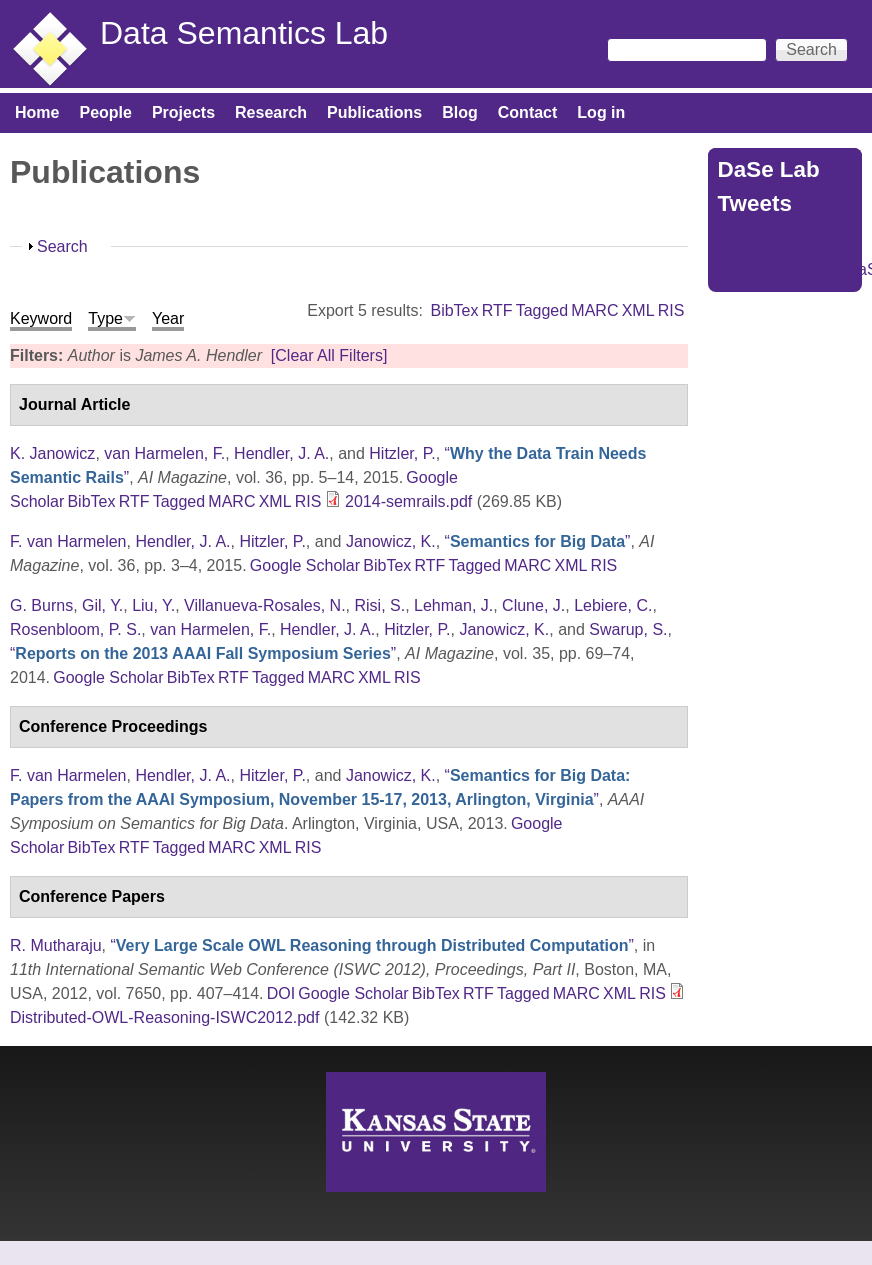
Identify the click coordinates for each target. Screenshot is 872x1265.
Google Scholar (305, 565)
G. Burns (41, 605)
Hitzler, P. (402, 453)
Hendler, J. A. (281, 453)
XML (638, 310)
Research (271, 112)
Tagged (542, 310)
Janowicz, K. (391, 541)
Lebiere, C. (613, 605)
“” (538, 541)
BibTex (454, 310)
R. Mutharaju (56, 945)
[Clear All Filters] (329, 355)
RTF (497, 310)
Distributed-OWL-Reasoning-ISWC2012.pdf (164, 1017)
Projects (183, 112)
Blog (460, 112)
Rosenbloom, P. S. (75, 629)
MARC (594, 310)
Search (62, 246)
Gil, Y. (102, 605)
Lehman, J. (453, 605)
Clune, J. (533, 605)
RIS (671, 310)
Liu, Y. (153, 605)
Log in (601, 112)
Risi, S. (380, 605)
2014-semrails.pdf (408, 501)
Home (37, 112)
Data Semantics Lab (244, 33)
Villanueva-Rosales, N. (265, 605)
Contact (528, 112)
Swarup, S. (628, 629)
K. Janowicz (52, 453)
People (105, 112)
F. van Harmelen (68, 541)
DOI (281, 993)
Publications (374, 112)
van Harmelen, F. (164, 453)
